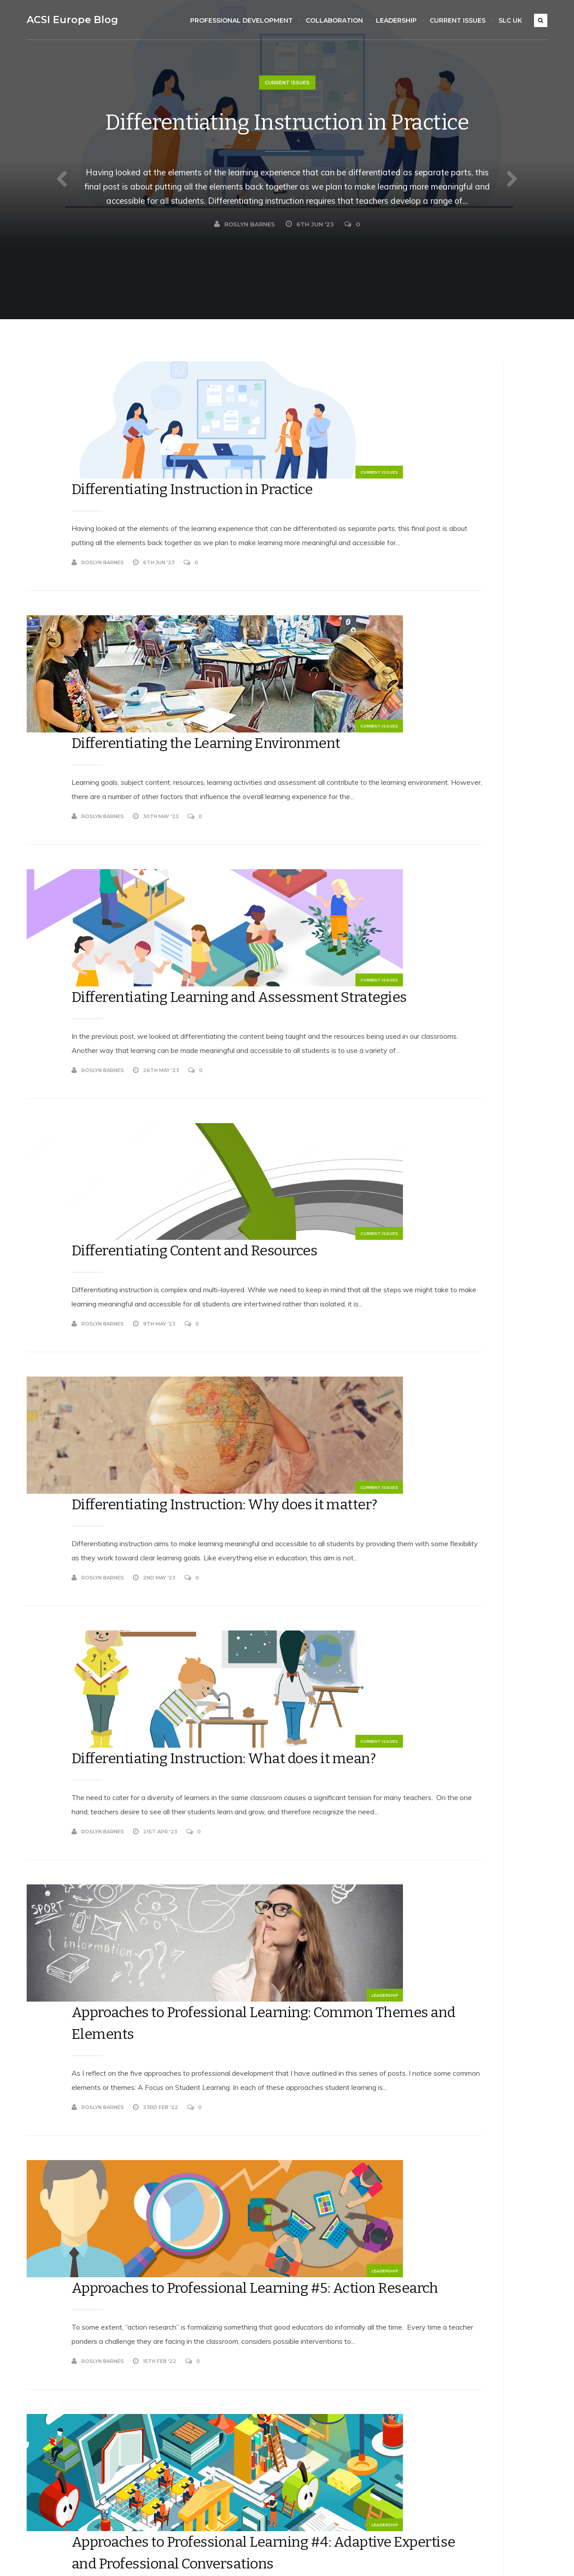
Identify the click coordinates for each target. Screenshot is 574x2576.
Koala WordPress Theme (55, 2558)
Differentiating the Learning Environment (239, 569)
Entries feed (423, 2445)
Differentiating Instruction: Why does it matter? (253, 1130)
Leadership (401, 20)
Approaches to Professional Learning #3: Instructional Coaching (237, 2119)
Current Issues (463, 20)
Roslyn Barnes (244, 268)
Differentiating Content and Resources (237, 943)
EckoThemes (116, 2558)
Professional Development (246, 20)
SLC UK (515, 20)
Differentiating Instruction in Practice (287, 138)
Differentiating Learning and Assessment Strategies (241, 756)
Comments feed (429, 2464)
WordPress (193, 2558)
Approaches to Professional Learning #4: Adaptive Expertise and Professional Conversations (252, 1910)
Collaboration (339, 20)
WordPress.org (427, 2483)
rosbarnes (432, 909)
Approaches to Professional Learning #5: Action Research (243, 1713)
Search (412, 366)
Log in (413, 2426)
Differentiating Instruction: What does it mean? (236, 1317)
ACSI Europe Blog (67, 20)
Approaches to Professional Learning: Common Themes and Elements (252, 1515)
